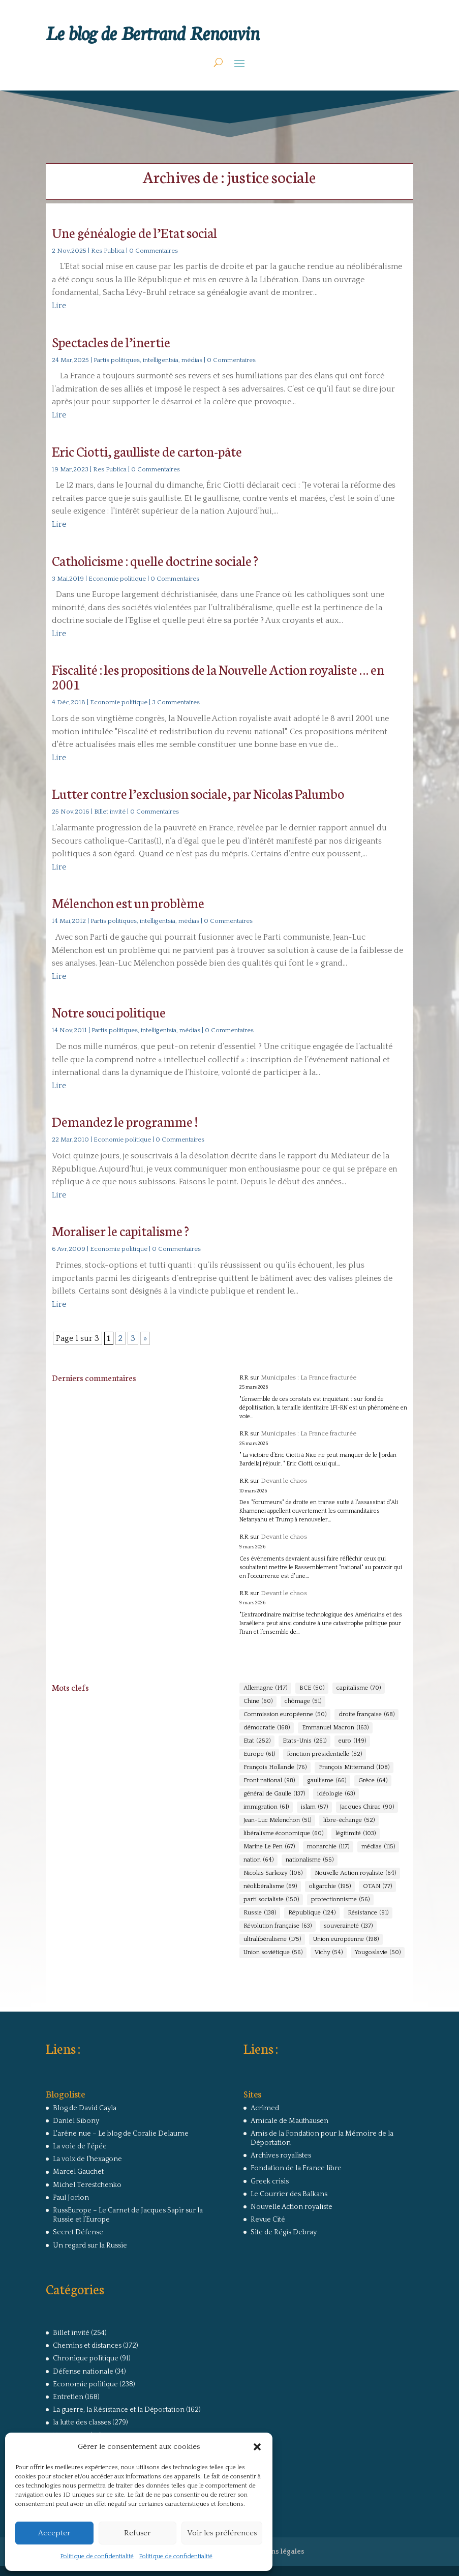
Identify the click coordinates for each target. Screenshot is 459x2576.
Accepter (54, 2533)
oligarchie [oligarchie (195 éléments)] (330, 1886)
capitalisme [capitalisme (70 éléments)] (358, 1688)
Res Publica (108, 250)
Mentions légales (276, 2552)
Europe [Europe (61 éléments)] (259, 1754)
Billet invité (110, 811)
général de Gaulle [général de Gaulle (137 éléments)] (274, 1794)
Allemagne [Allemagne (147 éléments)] (265, 1688)
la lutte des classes (82, 2422)
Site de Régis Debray (284, 2232)
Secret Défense (78, 2232)
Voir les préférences (222, 2533)
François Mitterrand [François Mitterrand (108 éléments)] (354, 1767)
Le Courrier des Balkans (289, 2194)
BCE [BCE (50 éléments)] (311, 1688)
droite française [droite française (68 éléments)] (366, 1714)
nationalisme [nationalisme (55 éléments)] (309, 1860)
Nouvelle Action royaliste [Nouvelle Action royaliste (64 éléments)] (355, 1873)
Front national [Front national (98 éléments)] (269, 1780)
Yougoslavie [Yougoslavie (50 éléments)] (378, 1952)
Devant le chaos (284, 1480)
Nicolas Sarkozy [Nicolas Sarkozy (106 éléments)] (272, 1873)
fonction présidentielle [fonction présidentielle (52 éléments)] (324, 1754)
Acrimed (265, 2108)
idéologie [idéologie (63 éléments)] (336, 1794)
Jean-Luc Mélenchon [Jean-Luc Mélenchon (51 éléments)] (277, 1820)
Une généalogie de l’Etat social (134, 232)
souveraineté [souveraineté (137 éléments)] (348, 1926)
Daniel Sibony (76, 2121)
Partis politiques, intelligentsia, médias (148, 360)
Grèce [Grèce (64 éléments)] (372, 1780)
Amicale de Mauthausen (289, 2121)
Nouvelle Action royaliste (291, 2207)
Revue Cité (268, 2219)
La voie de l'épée (80, 2146)
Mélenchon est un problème (128, 902)
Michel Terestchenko (87, 2185)
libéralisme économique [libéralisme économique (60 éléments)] (283, 1833)
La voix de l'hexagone (87, 2159)
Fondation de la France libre (296, 2168)
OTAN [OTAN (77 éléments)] (377, 1886)
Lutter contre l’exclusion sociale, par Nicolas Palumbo (198, 793)
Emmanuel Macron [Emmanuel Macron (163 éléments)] (335, 1727)
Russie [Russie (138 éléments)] (259, 1913)
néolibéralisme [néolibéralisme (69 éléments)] (270, 1886)
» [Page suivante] (145, 1338)
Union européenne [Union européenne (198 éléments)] (346, 1939)
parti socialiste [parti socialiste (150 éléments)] (271, 1899)
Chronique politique (85, 2358)
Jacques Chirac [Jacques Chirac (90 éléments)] (367, 1807)
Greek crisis (270, 2181)
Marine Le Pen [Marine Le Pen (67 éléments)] (269, 1846)
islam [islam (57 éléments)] (314, 1807)
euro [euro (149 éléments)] (352, 1741)
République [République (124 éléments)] (311, 1913)
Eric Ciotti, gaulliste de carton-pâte (147, 450)
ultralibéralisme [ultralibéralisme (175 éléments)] (272, 1939)
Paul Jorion (71, 2198)
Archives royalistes (281, 2155)
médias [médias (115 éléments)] (378, 1846)
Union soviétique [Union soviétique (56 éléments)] (272, 1952)
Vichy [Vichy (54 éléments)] (329, 1952)
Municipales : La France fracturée (308, 1377)
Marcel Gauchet (78, 2172)
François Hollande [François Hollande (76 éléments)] (275, 1767)
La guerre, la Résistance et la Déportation (119, 2410)
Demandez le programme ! (125, 1121)
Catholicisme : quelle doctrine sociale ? (155, 560)
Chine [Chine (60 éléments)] (257, 1701)
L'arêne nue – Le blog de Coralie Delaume (121, 2134)
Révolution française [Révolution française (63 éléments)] (277, 1926)
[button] (257, 2447)
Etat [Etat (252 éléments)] (256, 1741)
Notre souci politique (109, 1011)
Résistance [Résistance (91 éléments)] (368, 1913)
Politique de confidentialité (97, 2556)
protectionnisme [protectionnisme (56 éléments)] (340, 1899)
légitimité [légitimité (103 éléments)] (355, 1833)
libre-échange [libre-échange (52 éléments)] (349, 1820)
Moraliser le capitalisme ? (120, 1230)
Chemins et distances (87, 2346)
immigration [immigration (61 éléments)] (266, 1807)
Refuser (137, 2533)
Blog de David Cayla (84, 2108)
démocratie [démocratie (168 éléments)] (266, 1727)
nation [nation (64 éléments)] (258, 1860)
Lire (59, 305)
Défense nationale (83, 2372)
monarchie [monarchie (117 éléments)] (328, 1846)
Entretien (68, 2397)
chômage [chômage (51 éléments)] (303, 1701)
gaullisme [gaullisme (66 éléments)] (326, 1780)
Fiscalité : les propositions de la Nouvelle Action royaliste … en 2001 (218, 676)
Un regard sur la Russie (90, 2245)
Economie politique (117, 578)
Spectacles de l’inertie (111, 341)
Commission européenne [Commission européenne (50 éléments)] (284, 1714)
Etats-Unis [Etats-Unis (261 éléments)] (304, 1741)
